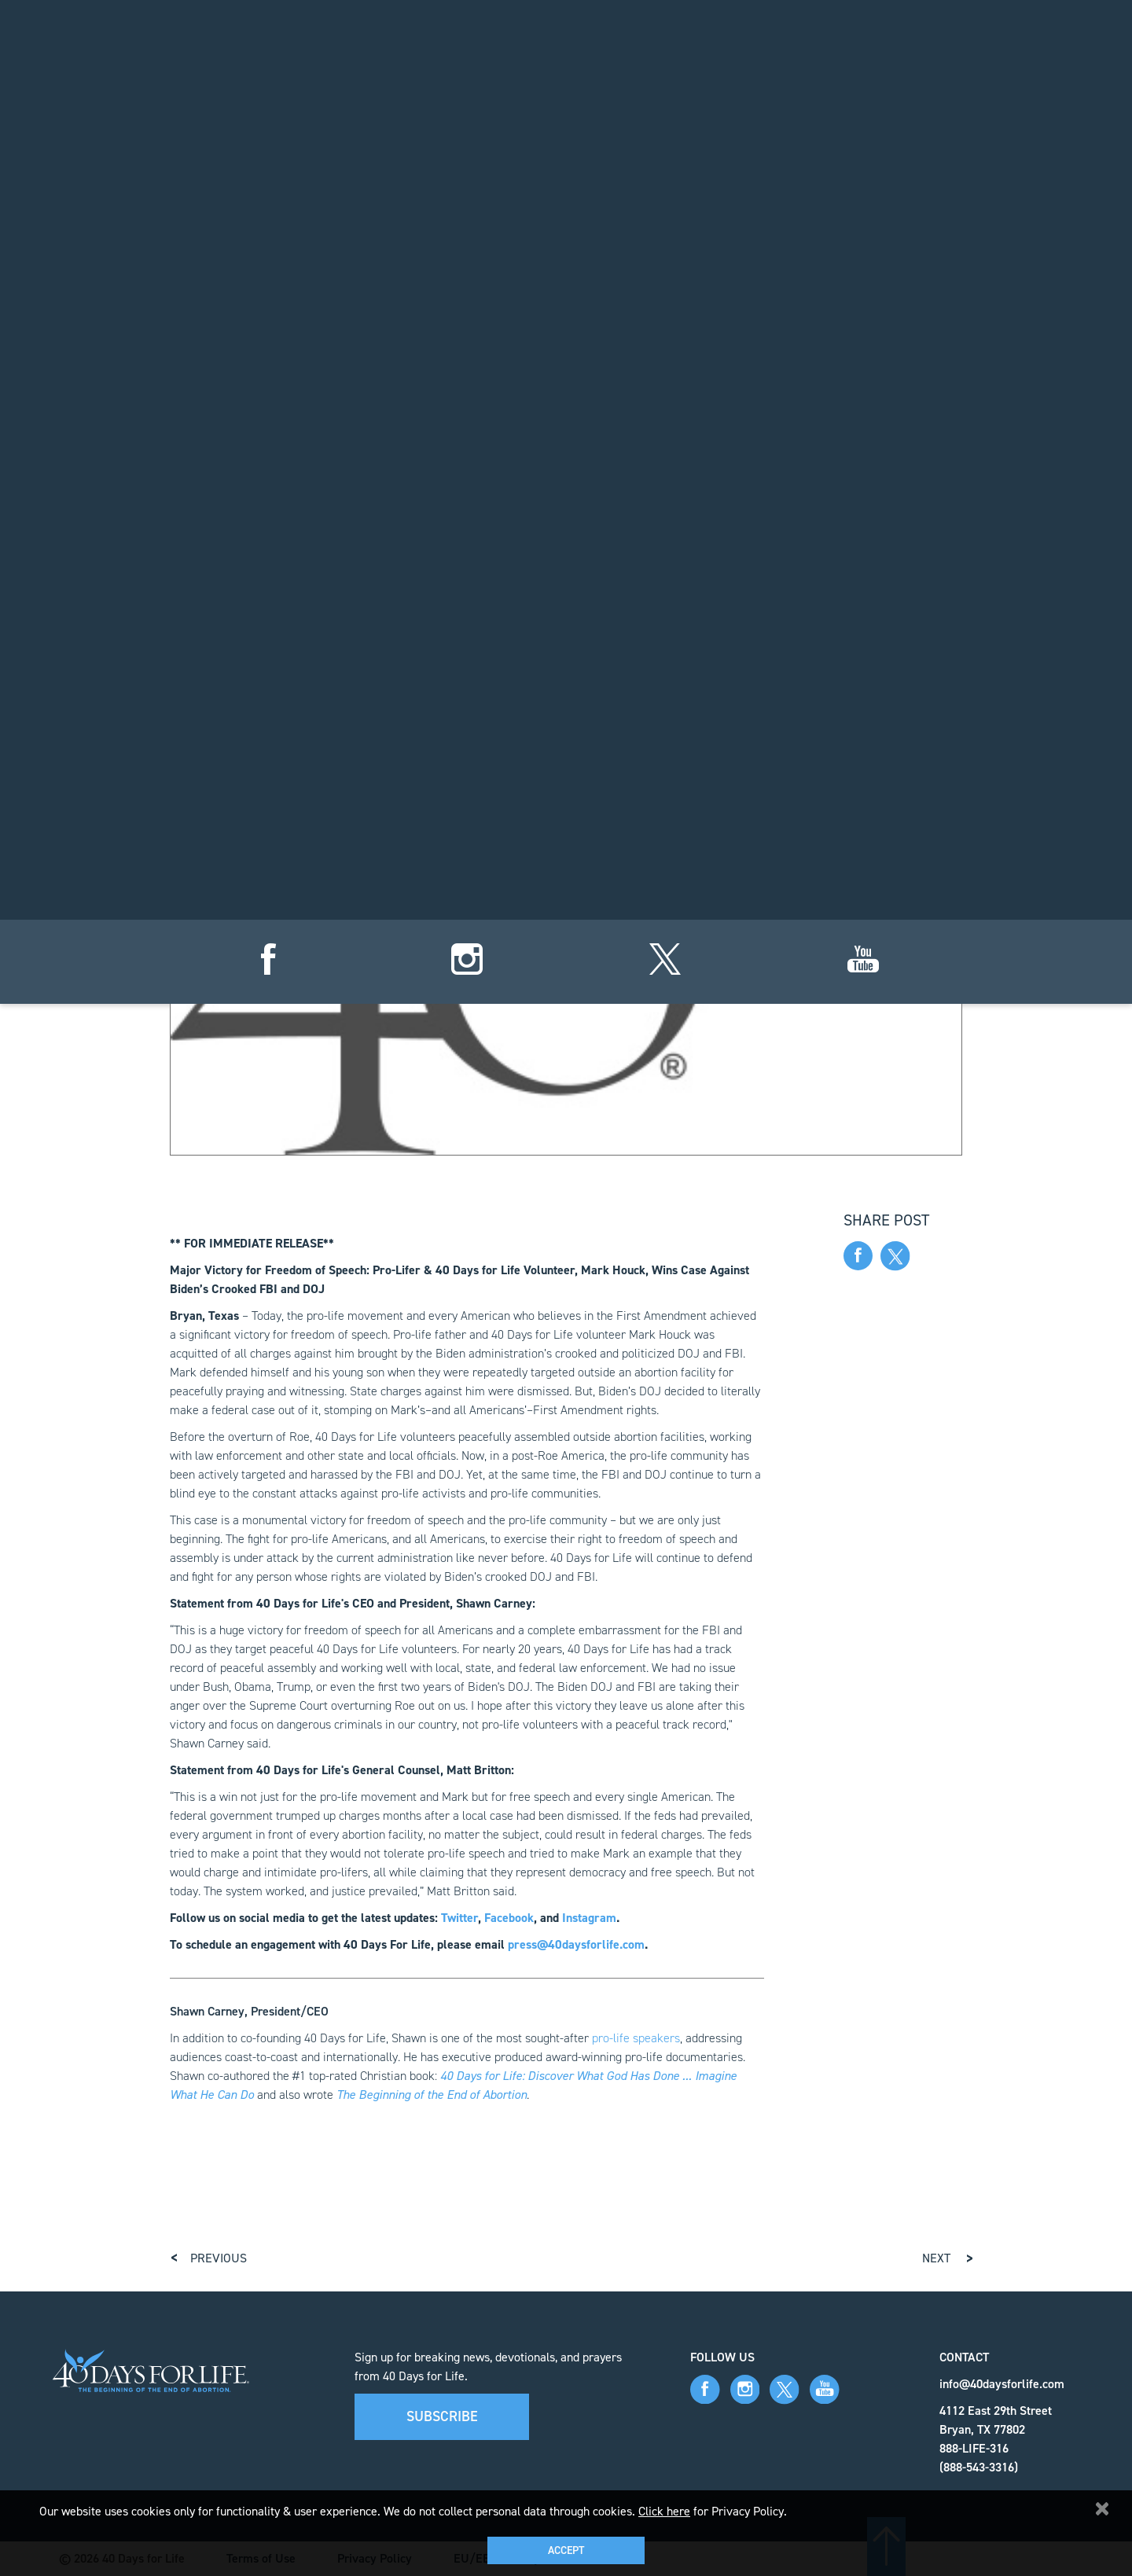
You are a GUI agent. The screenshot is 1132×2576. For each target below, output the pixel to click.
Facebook (509, 1917)
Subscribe (442, 2416)
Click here (664, 2511)
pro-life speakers (636, 2038)
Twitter (459, 1917)
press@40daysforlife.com (576, 1944)
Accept (566, 2550)
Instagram (589, 1917)
